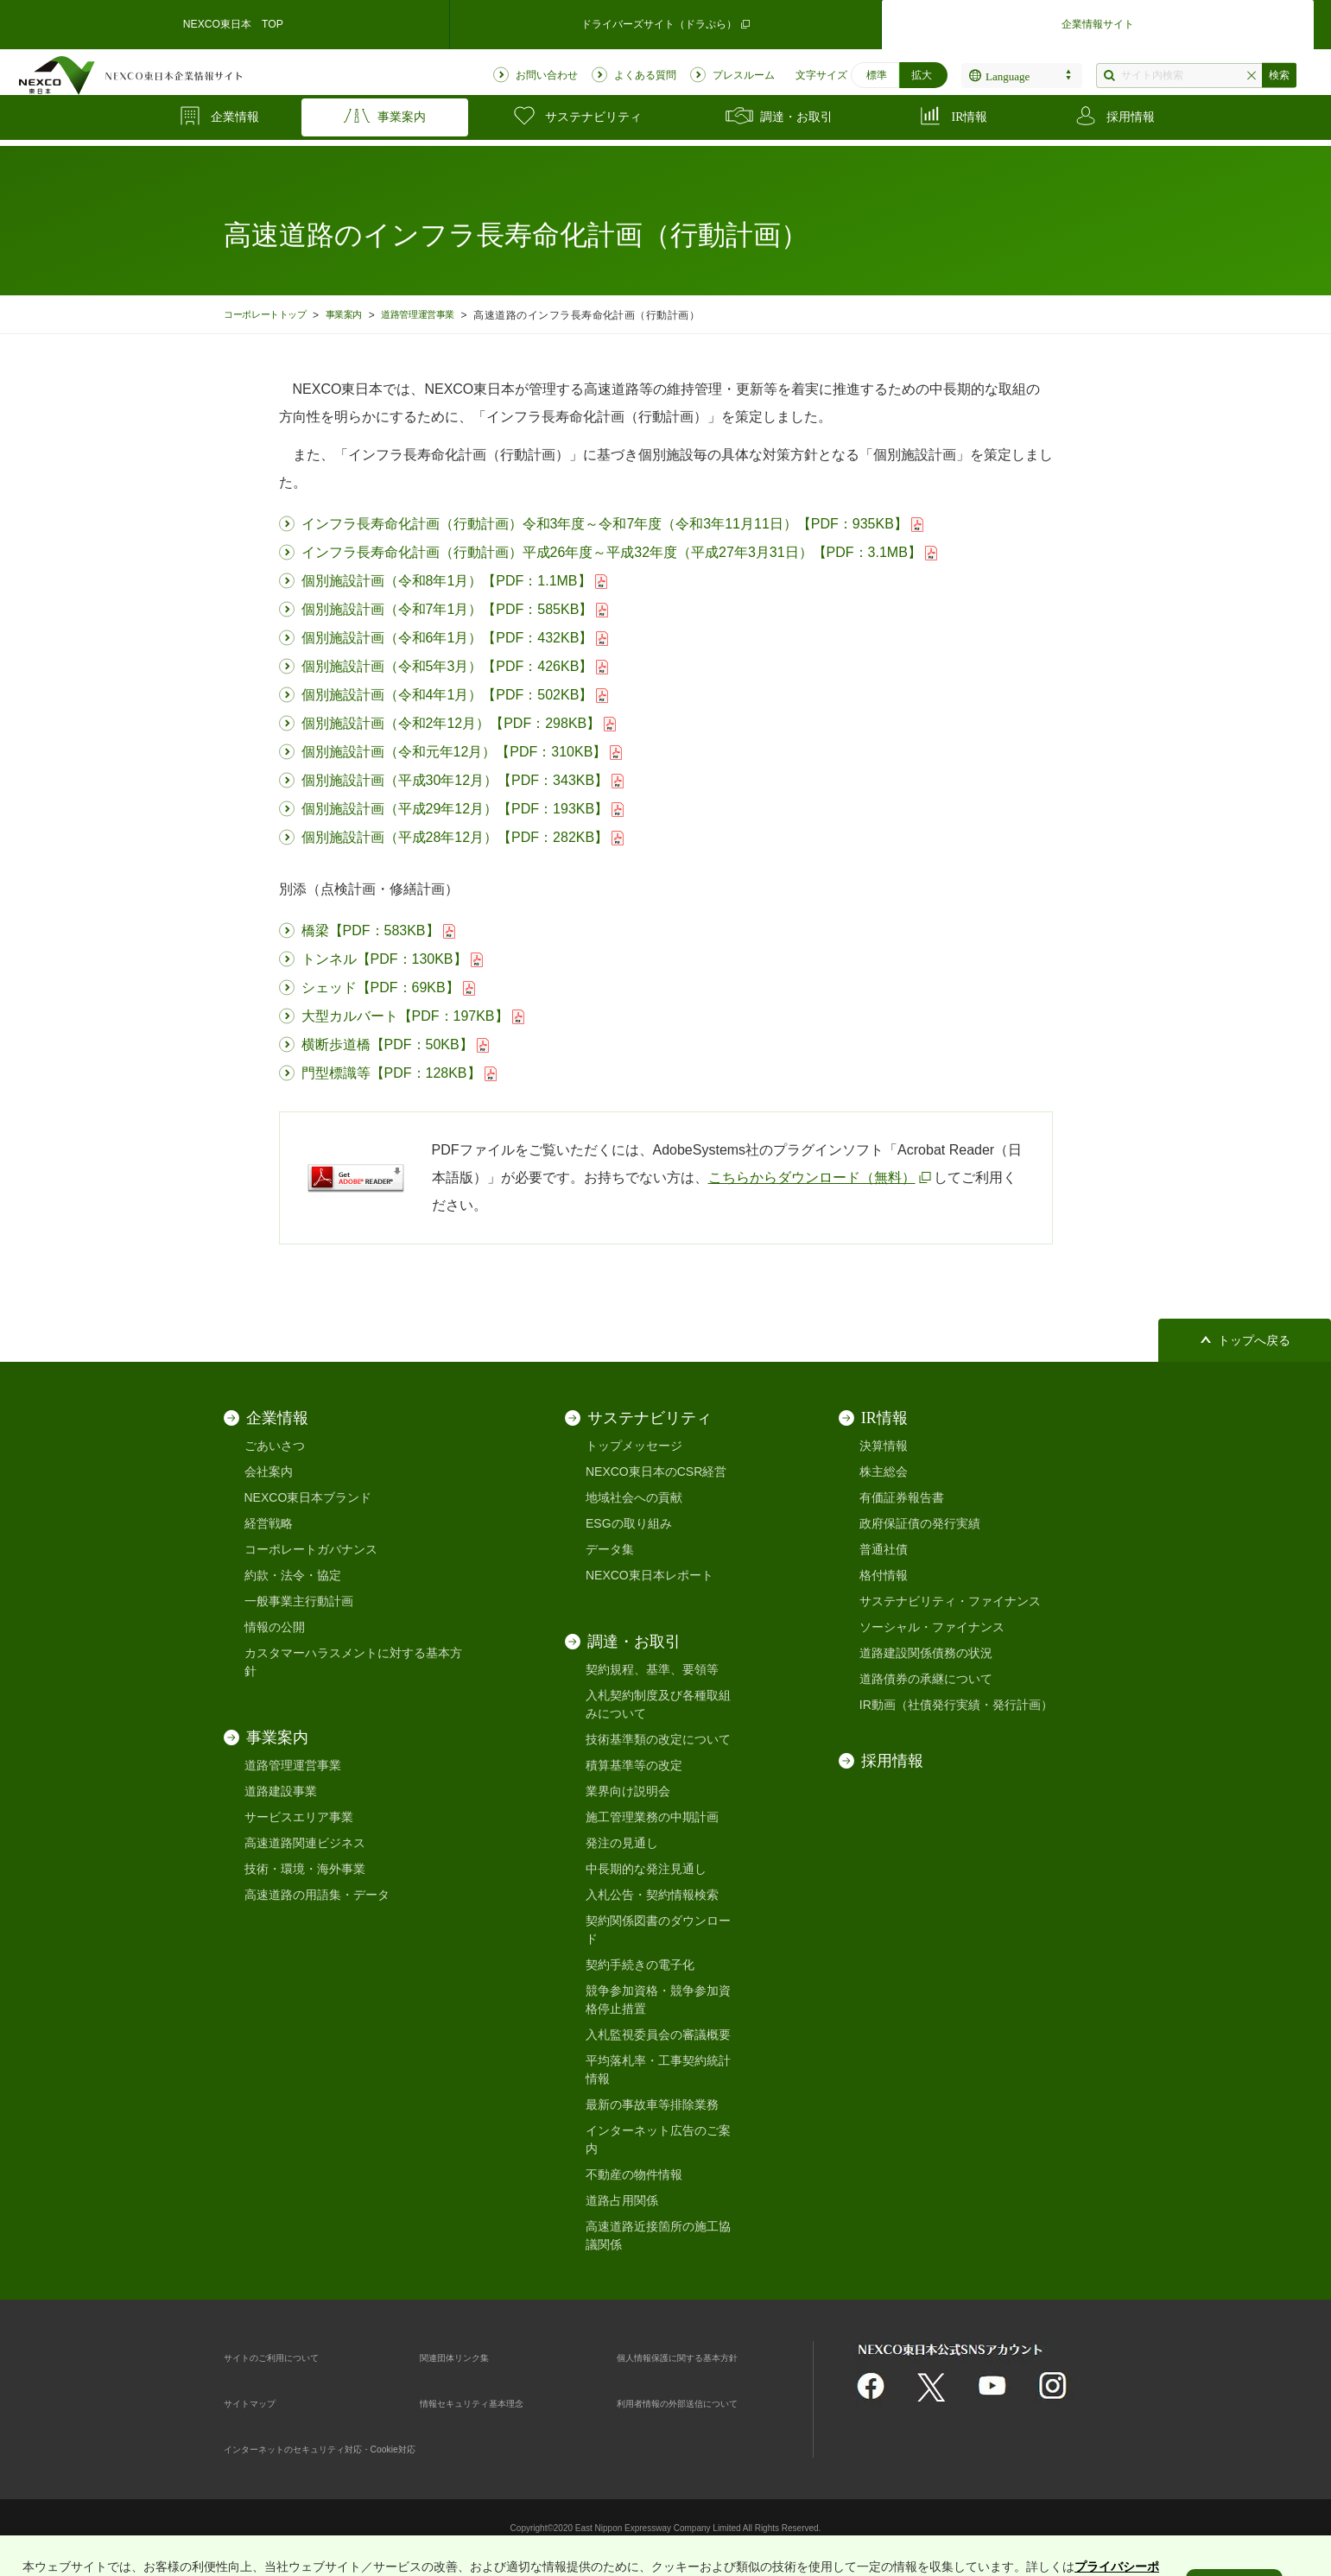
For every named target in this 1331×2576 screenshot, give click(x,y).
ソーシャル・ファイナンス (932, 1627)
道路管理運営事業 (445, 314)
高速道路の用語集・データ (317, 1895)
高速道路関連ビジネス (304, 1843)
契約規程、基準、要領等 (652, 1669)
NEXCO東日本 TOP (233, 21)
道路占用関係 (622, 2200)
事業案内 (361, 314)
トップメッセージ (634, 1446)
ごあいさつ (274, 1446)
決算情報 (883, 1446)
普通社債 (883, 1549)
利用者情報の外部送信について (701, 2402)
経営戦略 (268, 1523)
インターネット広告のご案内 (658, 2139)
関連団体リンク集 (468, 2357)
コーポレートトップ (272, 314)
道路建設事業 (280, 1791)
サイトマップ (260, 2402)
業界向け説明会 (628, 1791)
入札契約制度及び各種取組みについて (658, 1704)
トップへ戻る (1254, 1340)
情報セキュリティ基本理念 (492, 2402)
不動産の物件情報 (634, 2174)
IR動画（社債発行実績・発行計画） (956, 1705)
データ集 (610, 1549)
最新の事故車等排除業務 (652, 2104)
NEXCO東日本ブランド (308, 1497)
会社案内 (268, 1471)
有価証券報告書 (901, 1497)
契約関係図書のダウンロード (658, 1930)
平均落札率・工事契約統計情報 (658, 2069)
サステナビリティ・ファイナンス (950, 1601)
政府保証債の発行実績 (919, 1523)
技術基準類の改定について (658, 1739)
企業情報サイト (1097, 21)
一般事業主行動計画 (298, 1601)
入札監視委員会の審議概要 (658, 2034)
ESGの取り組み (629, 1523)
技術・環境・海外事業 (304, 1869)
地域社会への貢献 (634, 1497)
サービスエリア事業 (298, 1817)
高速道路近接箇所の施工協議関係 (658, 2235)
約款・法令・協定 (292, 1575)
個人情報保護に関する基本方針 (701, 2357)
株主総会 (883, 1471)
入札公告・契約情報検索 (652, 1895)
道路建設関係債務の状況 (925, 1653)
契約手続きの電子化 (640, 1965)
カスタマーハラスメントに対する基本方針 (353, 1662)
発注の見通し (622, 1843)
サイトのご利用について (290, 2357)
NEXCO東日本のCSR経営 (656, 1471)
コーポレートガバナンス (310, 1549)
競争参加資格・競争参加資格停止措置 (658, 2000)
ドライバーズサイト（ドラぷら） (665, 21)
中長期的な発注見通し (646, 1869)
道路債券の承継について (925, 1679)
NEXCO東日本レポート (649, 1575)
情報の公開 (274, 1627)
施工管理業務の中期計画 (652, 1817)
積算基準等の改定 (634, 1765)
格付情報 (883, 1575)
